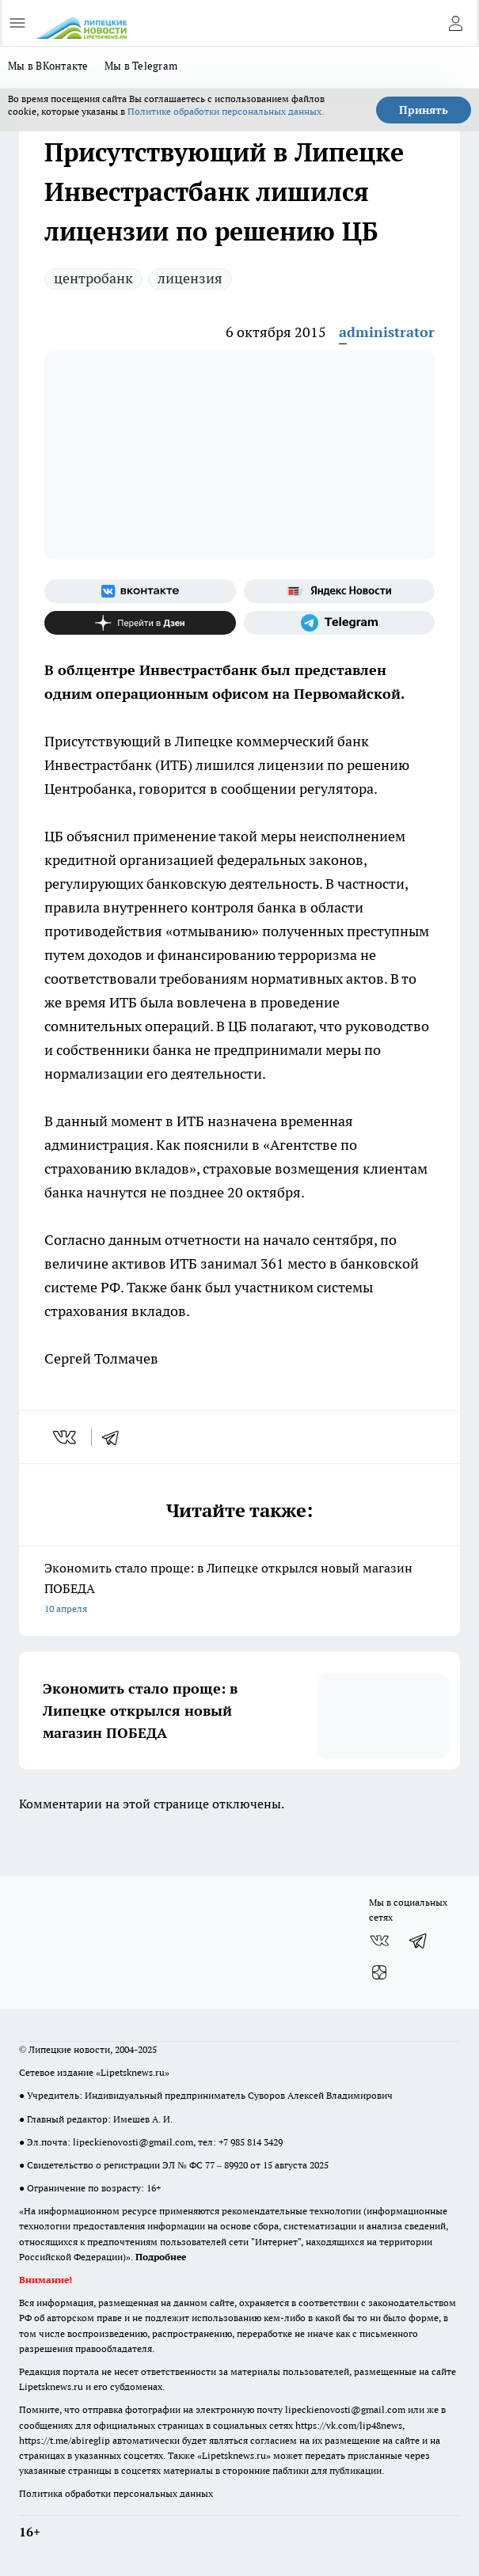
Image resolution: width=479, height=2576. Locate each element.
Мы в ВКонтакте (48, 66)
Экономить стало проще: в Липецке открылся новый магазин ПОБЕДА (239, 1589)
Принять (423, 110)
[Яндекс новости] (339, 591)
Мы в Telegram (141, 66)
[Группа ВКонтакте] (140, 591)
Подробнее (160, 2257)
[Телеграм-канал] (339, 623)
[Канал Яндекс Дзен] (140, 623)
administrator (387, 332)
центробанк (93, 278)
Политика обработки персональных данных (116, 2493)
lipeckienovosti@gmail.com (133, 2142)
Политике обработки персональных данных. (225, 111)
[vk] (66, 1437)
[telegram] (115, 1437)
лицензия (190, 278)
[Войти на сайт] (455, 23)
